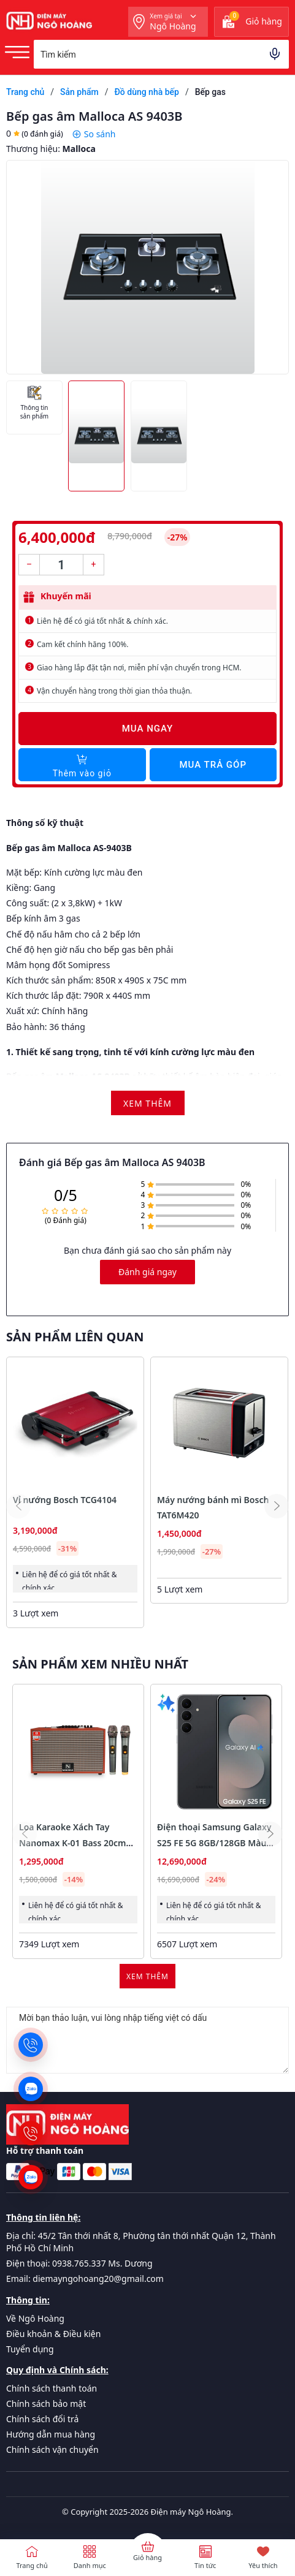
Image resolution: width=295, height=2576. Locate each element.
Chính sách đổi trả (42, 2419)
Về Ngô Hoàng (35, 2318)
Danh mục (90, 2565)
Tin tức (205, 2565)
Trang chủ (31, 2565)
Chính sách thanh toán (51, 2388)
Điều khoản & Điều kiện (53, 2333)
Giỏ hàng (147, 2557)
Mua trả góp (213, 764)
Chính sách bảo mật (46, 2403)
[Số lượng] (61, 564)
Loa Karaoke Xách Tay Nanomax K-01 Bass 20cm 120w (72, 1842)
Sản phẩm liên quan (75, 1337)
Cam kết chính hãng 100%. (82, 644)
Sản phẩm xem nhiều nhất (100, 1664)
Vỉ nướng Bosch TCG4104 (65, 1500)
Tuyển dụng (30, 2349)
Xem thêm (147, 1976)
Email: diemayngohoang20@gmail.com (85, 2278)
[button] (276, 1506)
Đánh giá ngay (147, 1272)
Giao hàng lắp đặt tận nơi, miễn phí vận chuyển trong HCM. (139, 667)
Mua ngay (148, 728)
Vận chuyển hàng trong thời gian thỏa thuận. (114, 691)
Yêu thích (262, 2565)
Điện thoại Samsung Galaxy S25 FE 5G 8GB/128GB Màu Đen (214, 1842)
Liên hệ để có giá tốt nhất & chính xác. (102, 621)
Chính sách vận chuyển (52, 2449)
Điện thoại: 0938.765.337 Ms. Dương (79, 2263)
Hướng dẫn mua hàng (50, 2434)
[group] (147, 267)
